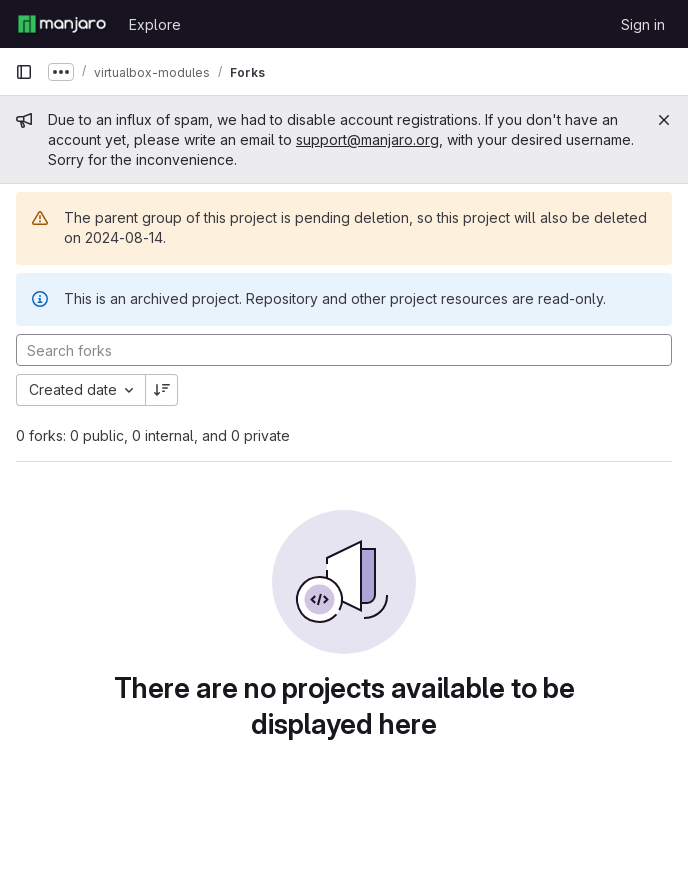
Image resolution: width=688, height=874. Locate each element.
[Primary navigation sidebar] (24, 72)
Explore (155, 24)
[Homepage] (62, 24)
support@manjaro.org (367, 139)
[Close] (664, 120)
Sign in (643, 24)
